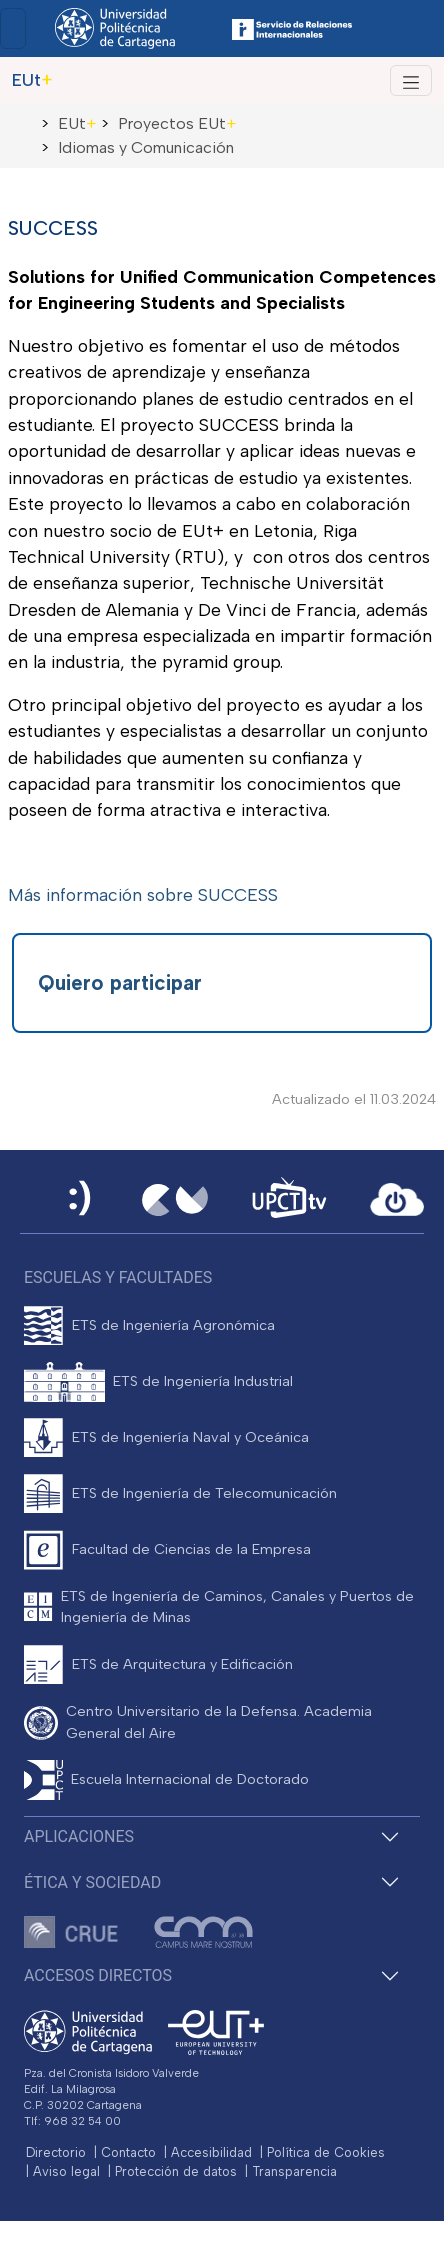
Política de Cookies (326, 2152)
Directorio (56, 2152)
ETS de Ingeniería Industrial (203, 1381)
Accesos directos (98, 1975)
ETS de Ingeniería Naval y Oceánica (190, 1437)
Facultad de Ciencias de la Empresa (191, 1549)
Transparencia (294, 2171)
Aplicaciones (79, 1836)
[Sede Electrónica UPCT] (81, 1199)
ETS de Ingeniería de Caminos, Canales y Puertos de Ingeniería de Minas (237, 1607)
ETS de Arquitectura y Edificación (182, 1664)
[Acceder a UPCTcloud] (397, 1200)
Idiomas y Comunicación (146, 147)
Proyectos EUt (177, 123)
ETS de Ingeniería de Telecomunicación (204, 1493)
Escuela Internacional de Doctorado (190, 1779)
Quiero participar (120, 982)
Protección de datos (176, 2171)
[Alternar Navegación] (411, 80)
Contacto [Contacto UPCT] (128, 2152)
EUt (77, 123)
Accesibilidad (211, 2152)
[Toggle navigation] (13, 28)
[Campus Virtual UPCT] (175, 1200)
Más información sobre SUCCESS (143, 894)
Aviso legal (66, 2171)
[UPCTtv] (289, 1199)
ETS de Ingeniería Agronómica (173, 1325)
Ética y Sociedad (92, 1882)
